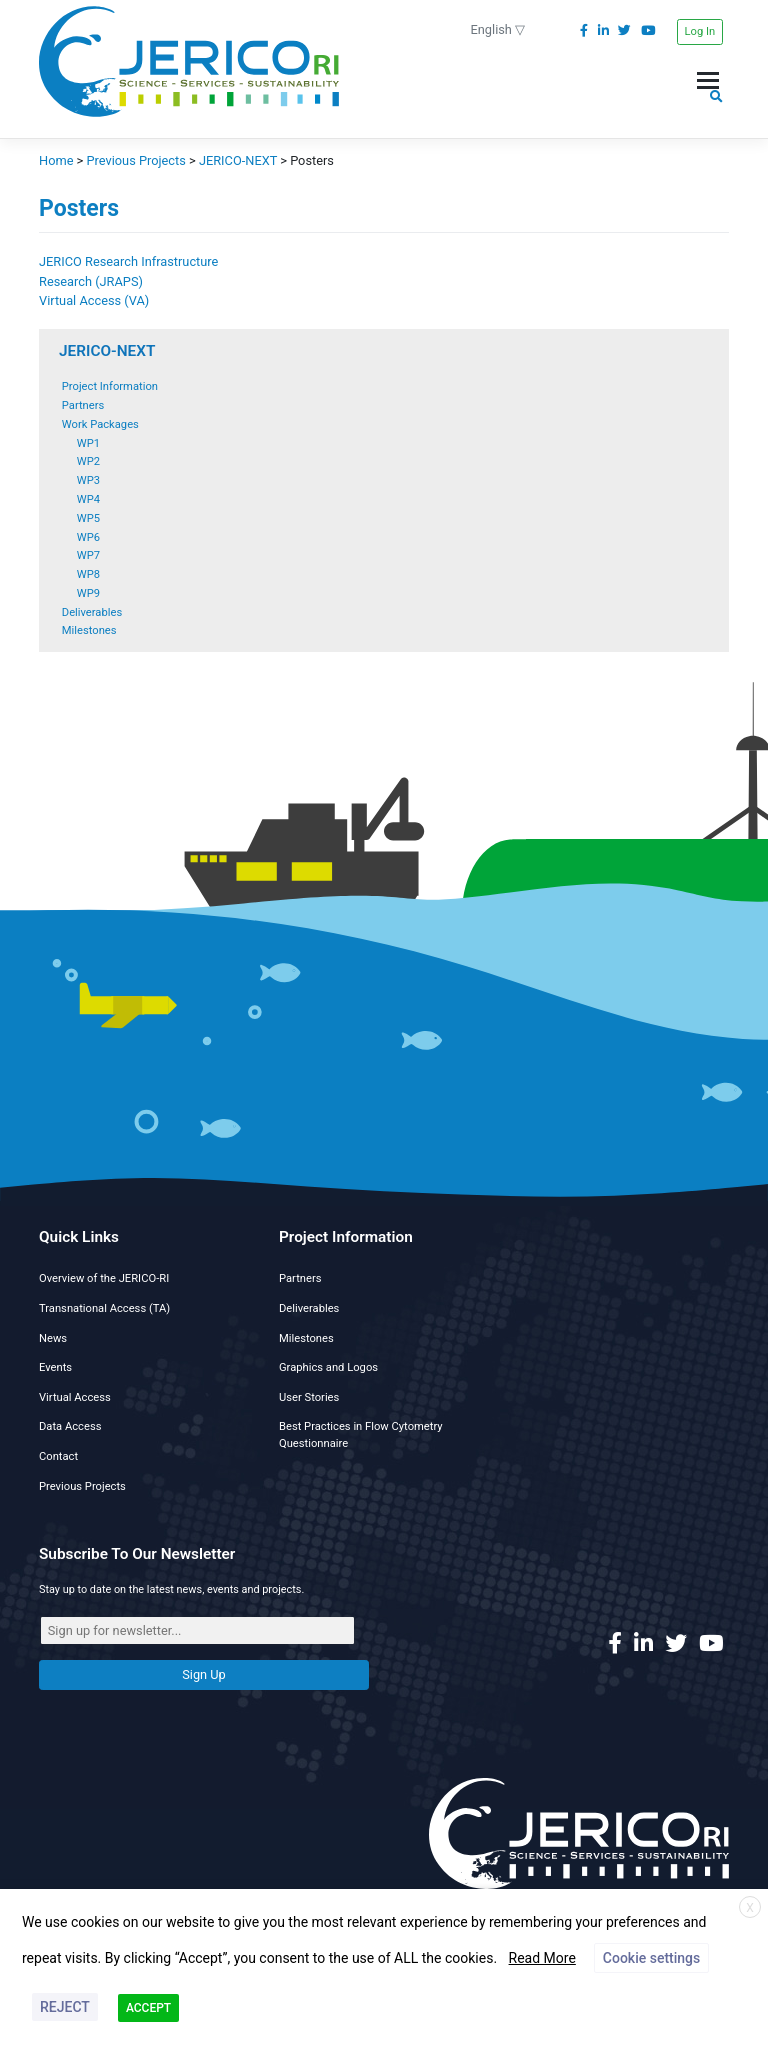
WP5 (88, 518)
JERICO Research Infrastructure (128, 261)
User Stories (309, 1397)
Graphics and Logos (328, 1367)
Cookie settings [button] (651, 1958)
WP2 (88, 461)
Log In (700, 31)
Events (55, 1367)
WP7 (88, 555)
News (53, 1338)
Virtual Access (75, 1397)
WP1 (88, 443)
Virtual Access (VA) (94, 300)
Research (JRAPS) (91, 281)
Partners (83, 405)
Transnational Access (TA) (104, 1308)
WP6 (88, 537)
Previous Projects (82, 1486)
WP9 (88, 593)
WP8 (88, 574)
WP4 (88, 499)
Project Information (110, 386)
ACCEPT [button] (148, 2008)
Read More (542, 1958)
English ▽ (498, 29)
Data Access (70, 1426)
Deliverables (92, 612)
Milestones (89, 630)
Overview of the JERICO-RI (104, 1278)
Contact (58, 1456)
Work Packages (100, 424)
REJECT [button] (65, 2007)
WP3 (88, 480)
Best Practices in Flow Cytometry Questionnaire (361, 1435)
